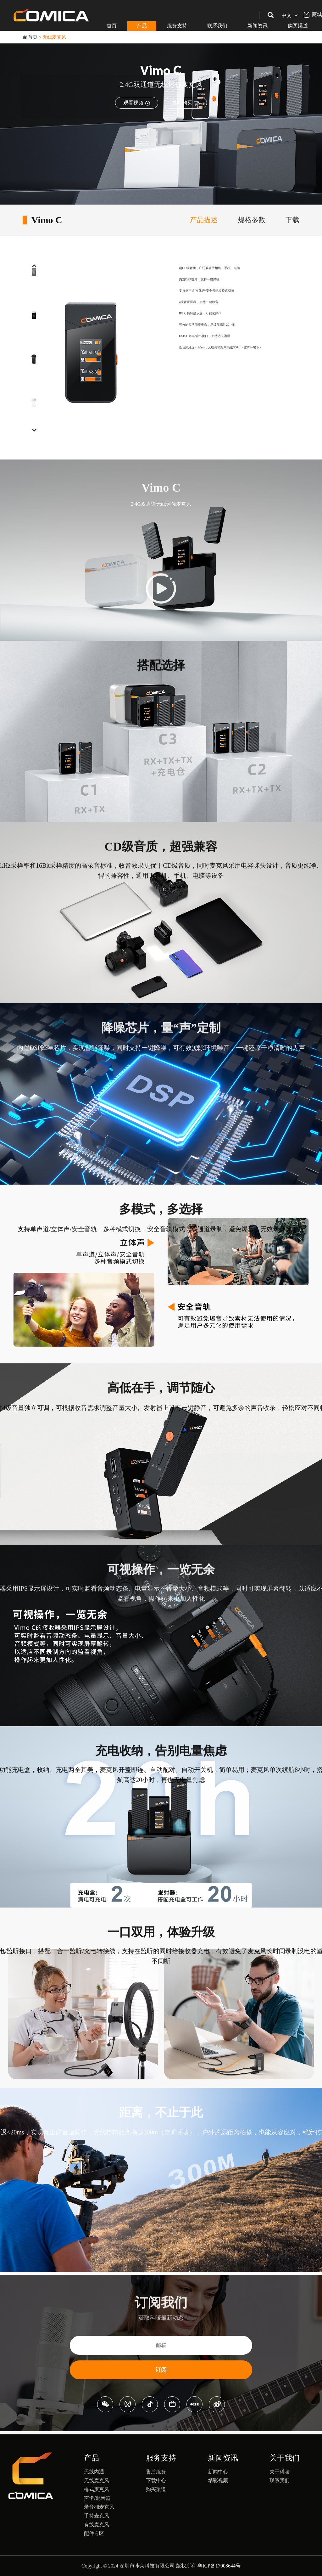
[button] (34, 265)
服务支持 (177, 25)
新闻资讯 (257, 25)
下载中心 (156, 2480)
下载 (292, 220)
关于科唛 (279, 2471)
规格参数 (251, 220)
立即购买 (185, 103)
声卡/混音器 (97, 2498)
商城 (313, 14)
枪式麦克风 (96, 2489)
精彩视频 (218, 2480)
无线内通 (94, 2471)
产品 (142, 25)
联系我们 (217, 25)
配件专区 (94, 2533)
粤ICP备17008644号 (219, 2565)
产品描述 (204, 220)
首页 (112, 25)
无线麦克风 (54, 37)
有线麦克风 (96, 2524)
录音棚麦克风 (99, 2507)
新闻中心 (218, 2471)
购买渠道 (298, 25)
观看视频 (136, 103)
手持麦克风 (96, 2515)
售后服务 (156, 2471)
